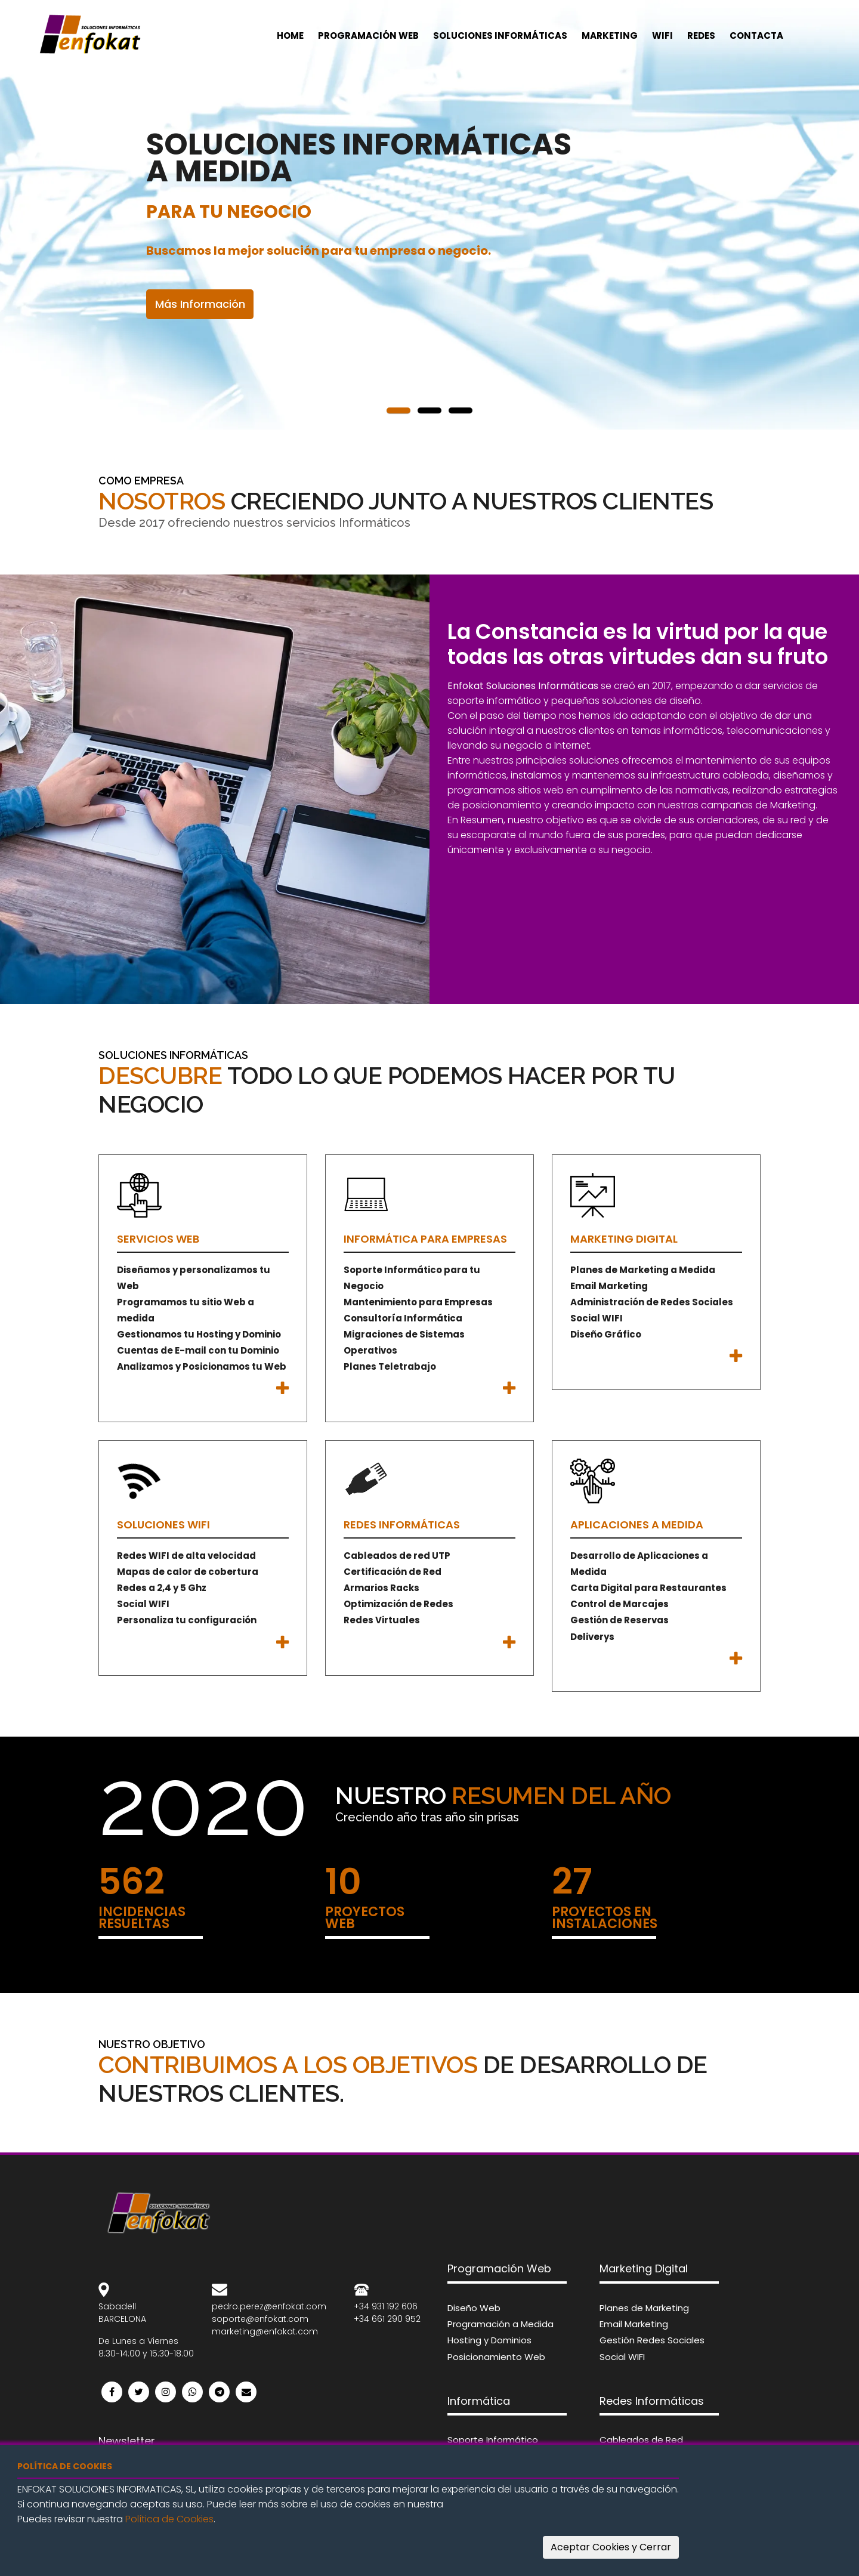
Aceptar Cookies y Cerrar (611, 2547)
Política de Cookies (169, 2519)
